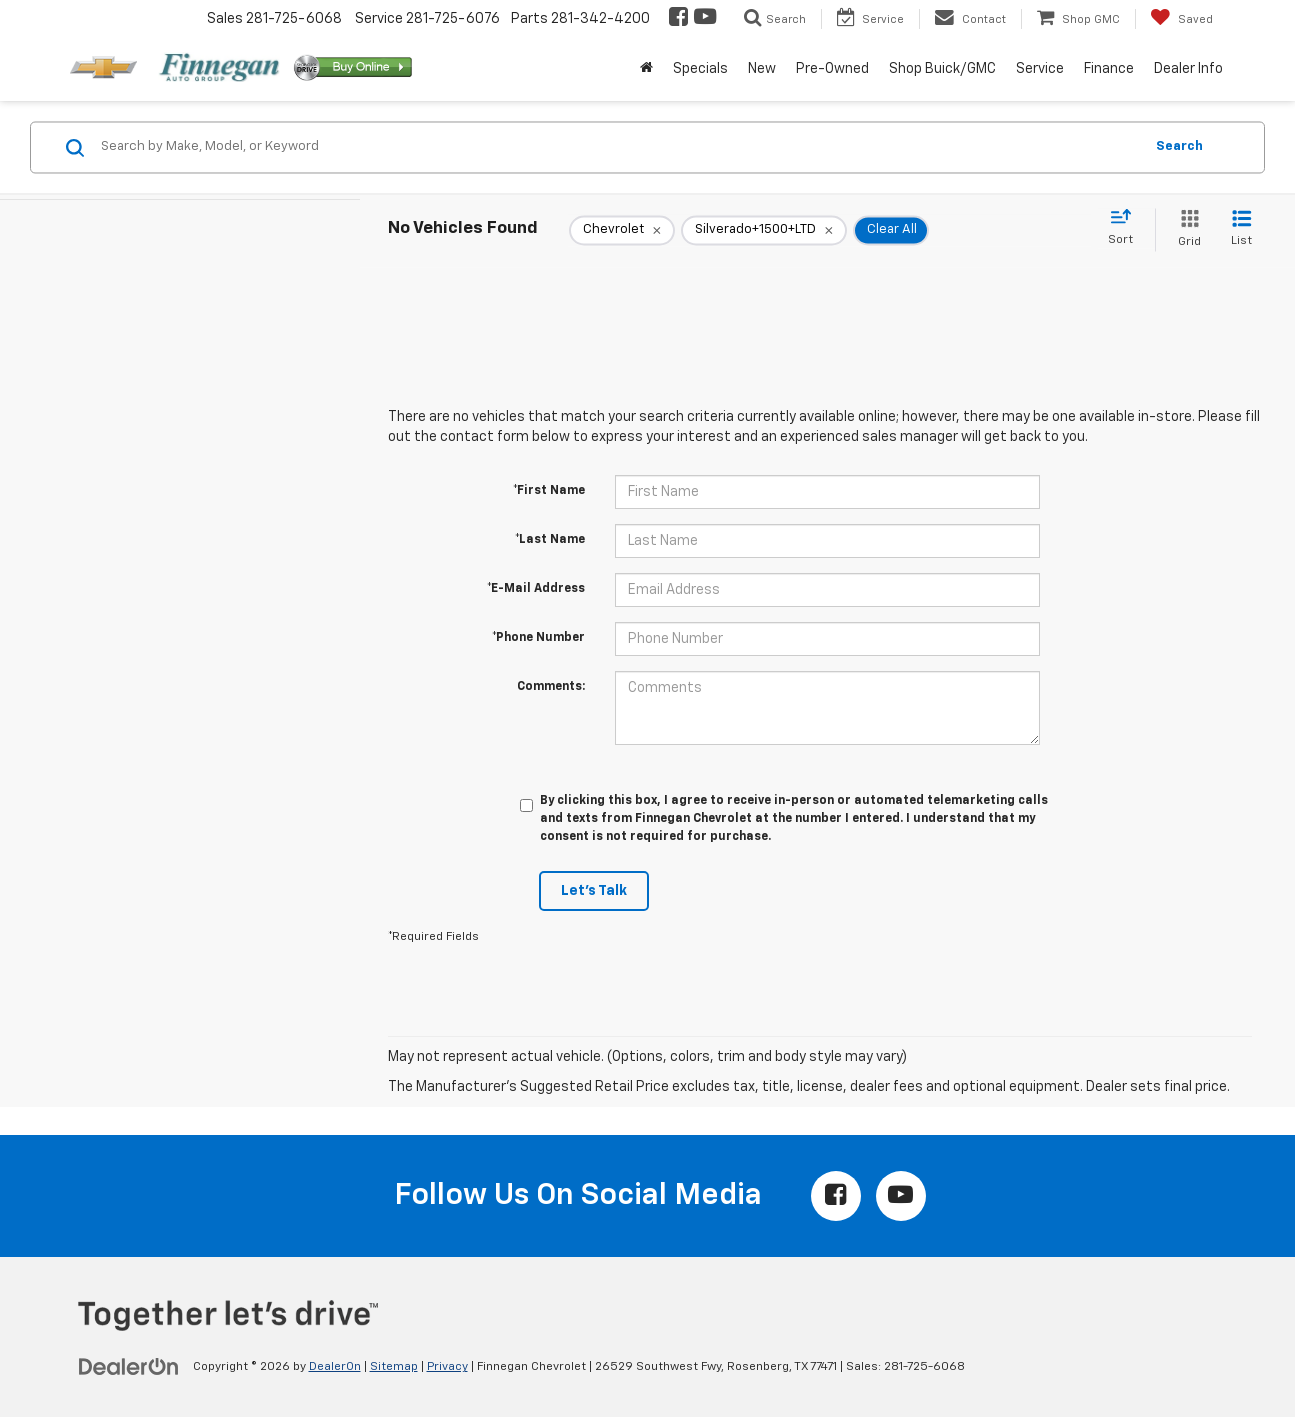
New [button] (762, 69)
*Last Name (550, 540)
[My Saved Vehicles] (1181, 19)
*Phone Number (538, 638)
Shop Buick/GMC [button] (942, 69)
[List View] (1241, 229)
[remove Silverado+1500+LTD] (764, 230)
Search (1179, 146)
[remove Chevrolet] (622, 230)
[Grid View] (1185, 229)
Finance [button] (1109, 69)
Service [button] (1040, 69)
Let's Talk (594, 891)
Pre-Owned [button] (832, 69)
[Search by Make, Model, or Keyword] (619, 147)
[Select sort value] (1126, 228)
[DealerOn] (129, 1366)
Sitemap (394, 1367)
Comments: (551, 687)
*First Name (549, 491)
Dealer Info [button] (1188, 69)
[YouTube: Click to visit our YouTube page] (703, 19)
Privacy (447, 1367)
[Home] (646, 69)
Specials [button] (700, 69)
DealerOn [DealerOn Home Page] (335, 1367)
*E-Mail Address (536, 589)
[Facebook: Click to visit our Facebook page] (677, 19)
